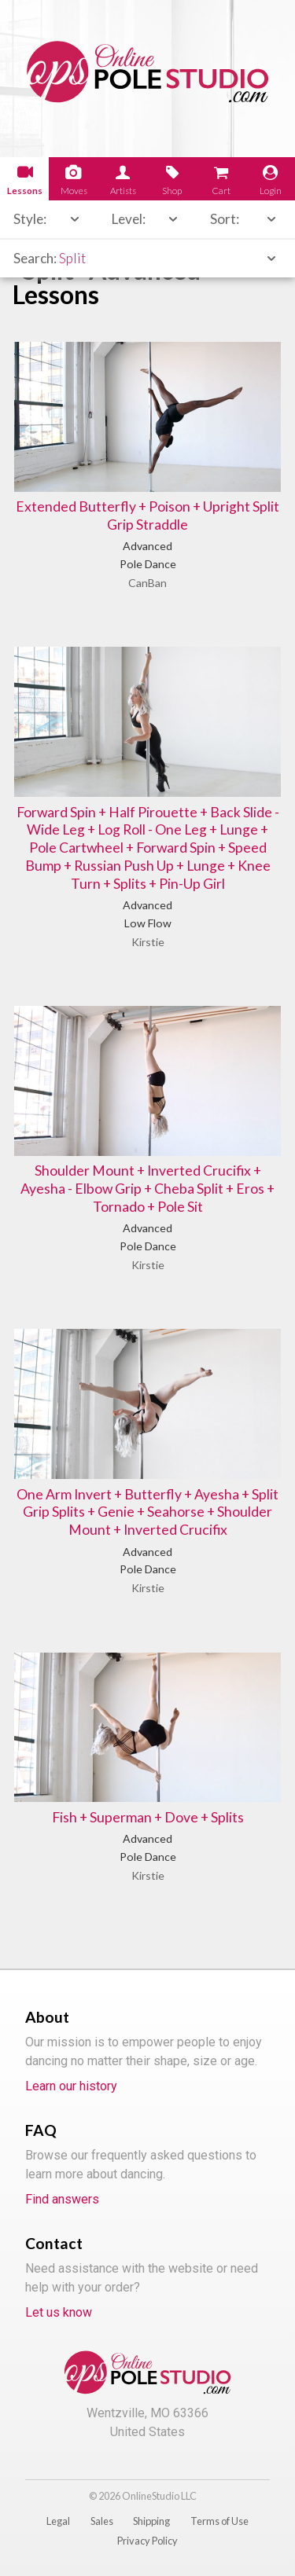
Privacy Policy (147, 2540)
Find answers (62, 2199)
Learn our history (71, 2086)
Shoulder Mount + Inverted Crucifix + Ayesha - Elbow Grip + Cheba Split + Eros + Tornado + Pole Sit (147, 1188)
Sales (101, 2521)
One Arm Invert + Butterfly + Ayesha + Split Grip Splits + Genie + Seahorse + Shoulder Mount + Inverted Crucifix (147, 1512)
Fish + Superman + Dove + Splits (148, 1817)
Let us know (58, 2312)
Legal (58, 2521)
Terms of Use (219, 2521)
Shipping (151, 2521)
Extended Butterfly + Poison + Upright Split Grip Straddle (147, 515)
